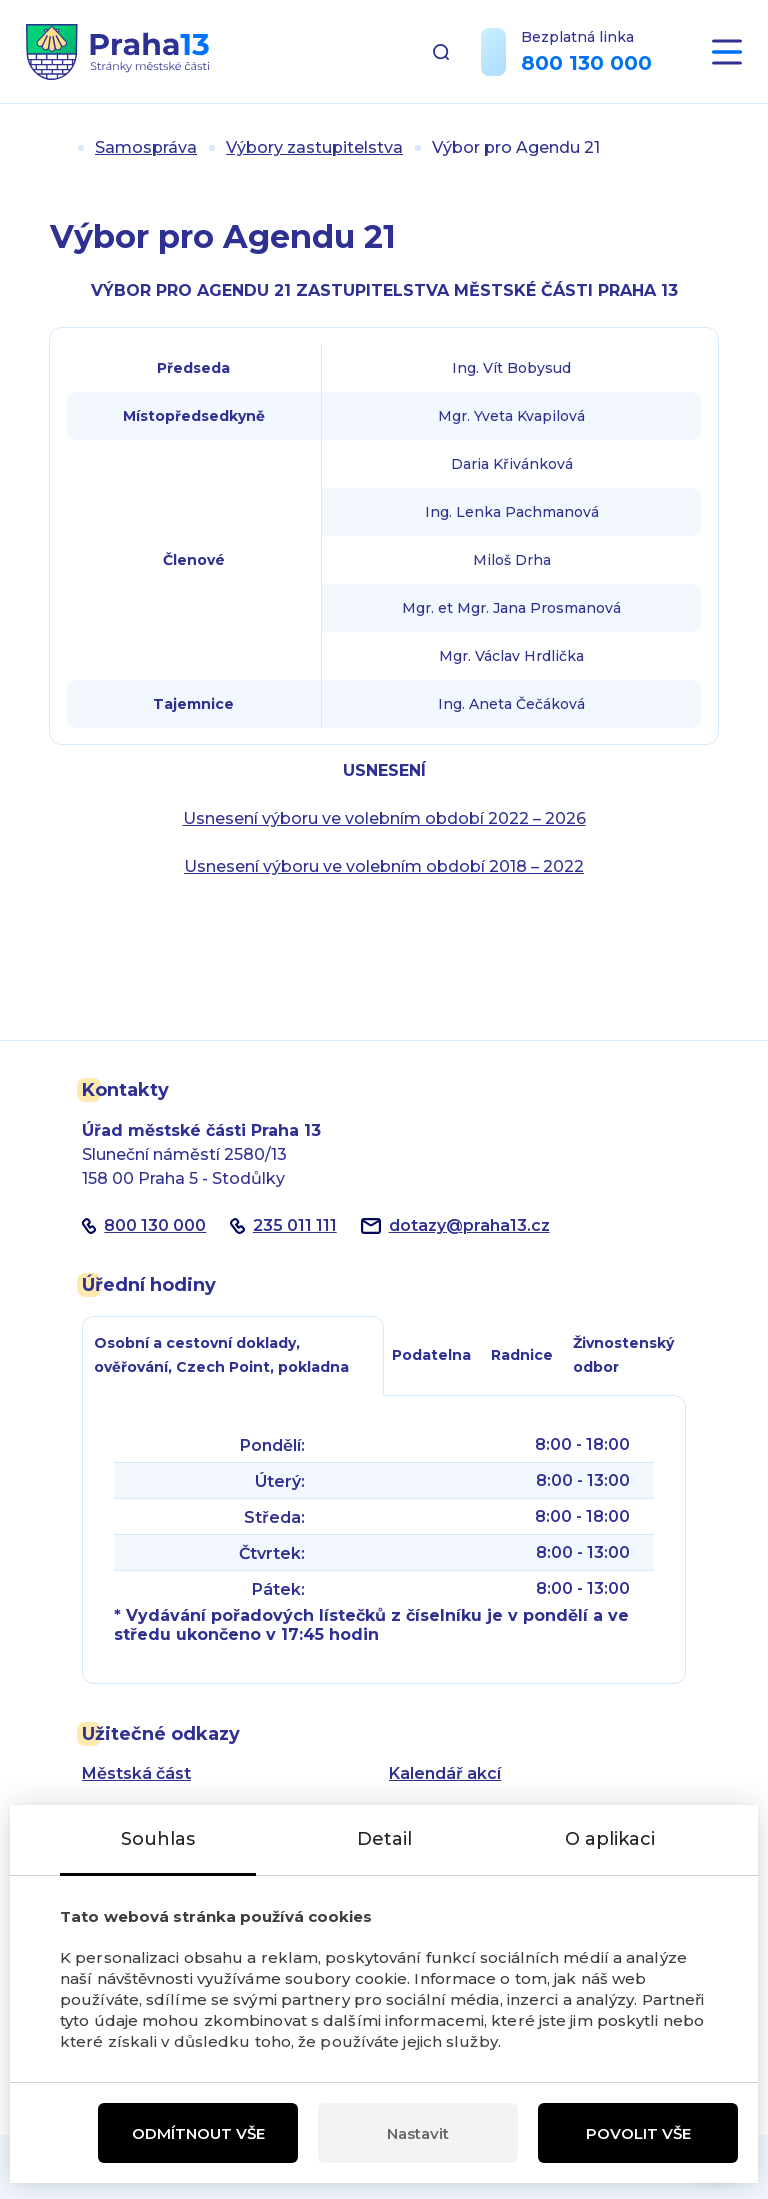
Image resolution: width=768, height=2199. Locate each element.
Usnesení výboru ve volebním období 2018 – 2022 (384, 866)
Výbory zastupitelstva (314, 147)
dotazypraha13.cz (469, 1225)
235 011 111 (295, 1225)
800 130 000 (586, 63)
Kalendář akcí (445, 1773)
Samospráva (146, 147)
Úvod (58, 147)
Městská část (136, 1773)
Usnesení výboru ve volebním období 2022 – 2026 (384, 818)
